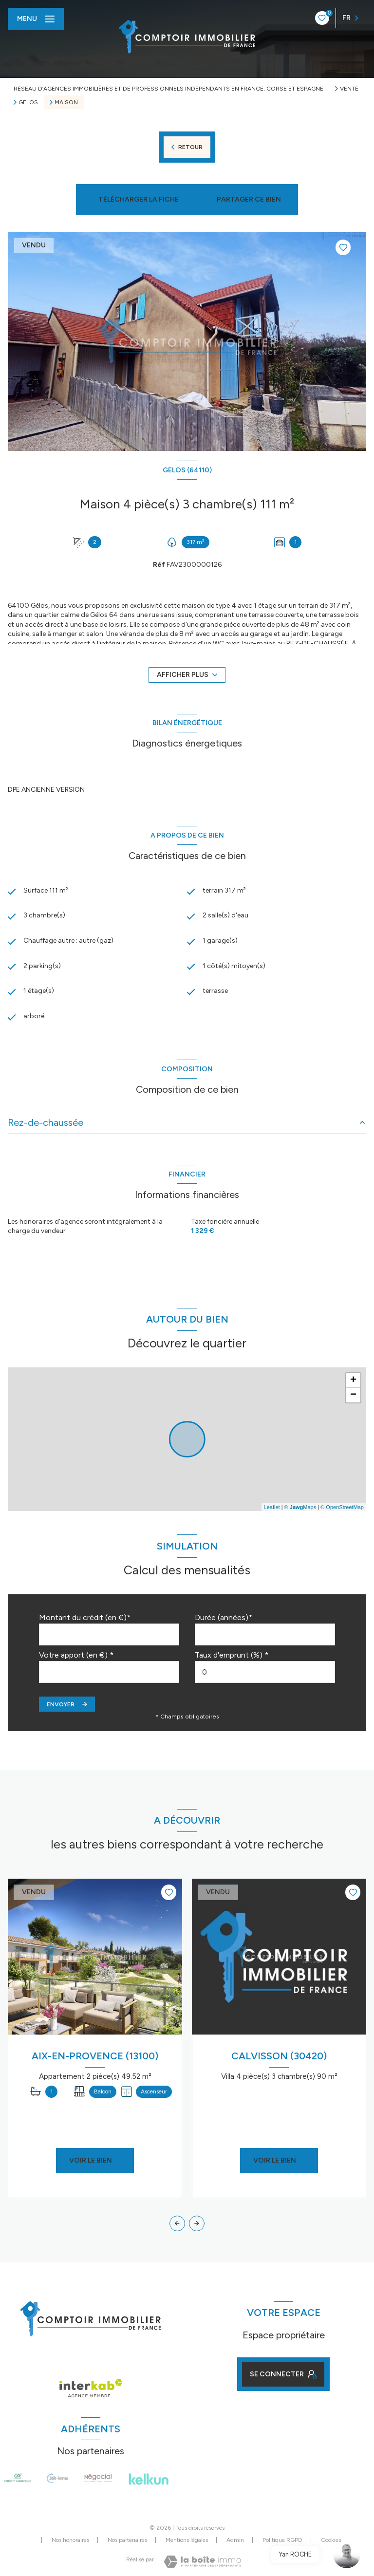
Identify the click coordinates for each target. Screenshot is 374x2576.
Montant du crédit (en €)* (85, 1617)
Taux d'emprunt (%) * (231, 1655)
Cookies (331, 2540)
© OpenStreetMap (342, 1507)
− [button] (353, 1395)
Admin (235, 2540)
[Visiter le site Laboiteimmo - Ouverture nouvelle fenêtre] (202, 2562)
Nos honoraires (70, 2540)
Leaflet (272, 1507)
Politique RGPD (282, 2540)
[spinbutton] (265, 1672)
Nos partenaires (127, 2540)
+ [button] (353, 1380)
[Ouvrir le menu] (36, 19)
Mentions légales (187, 2540)
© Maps (300, 1507)
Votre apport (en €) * (76, 1655)
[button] (197, 2223)
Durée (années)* (223, 1617)
